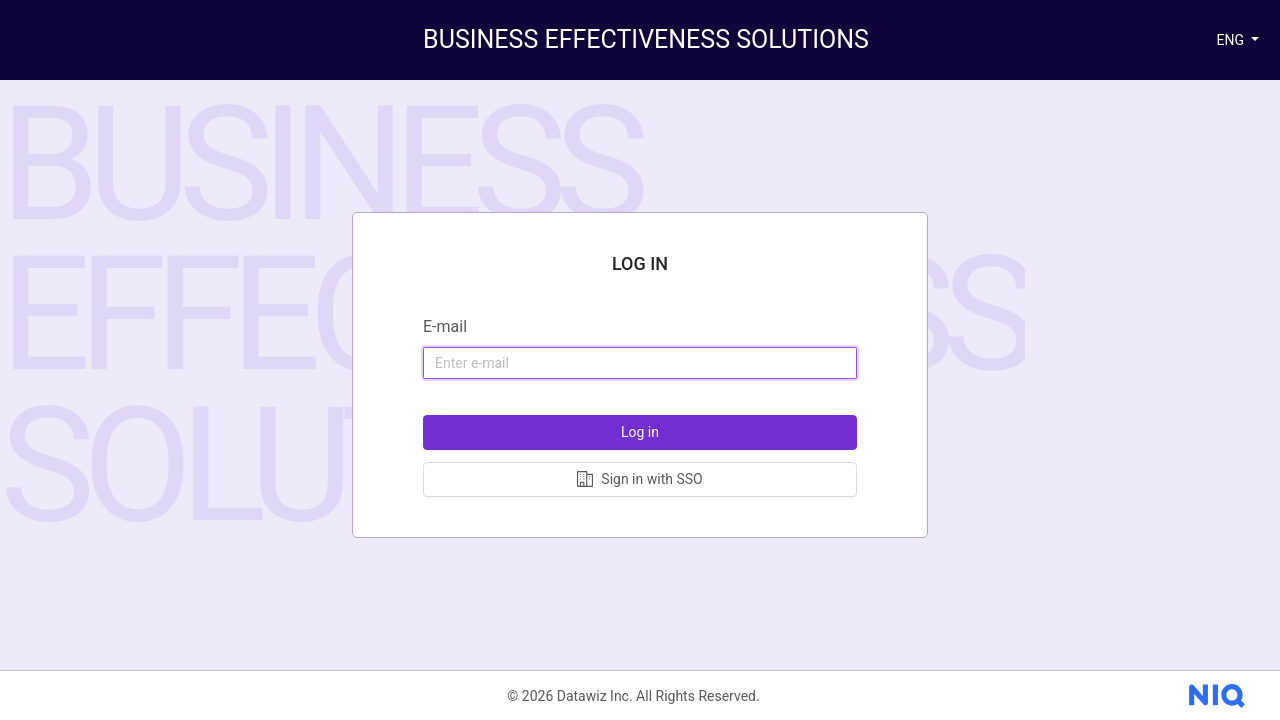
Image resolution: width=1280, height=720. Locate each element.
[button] (1237, 40)
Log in (640, 432)
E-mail (445, 326)
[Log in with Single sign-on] (640, 479)
